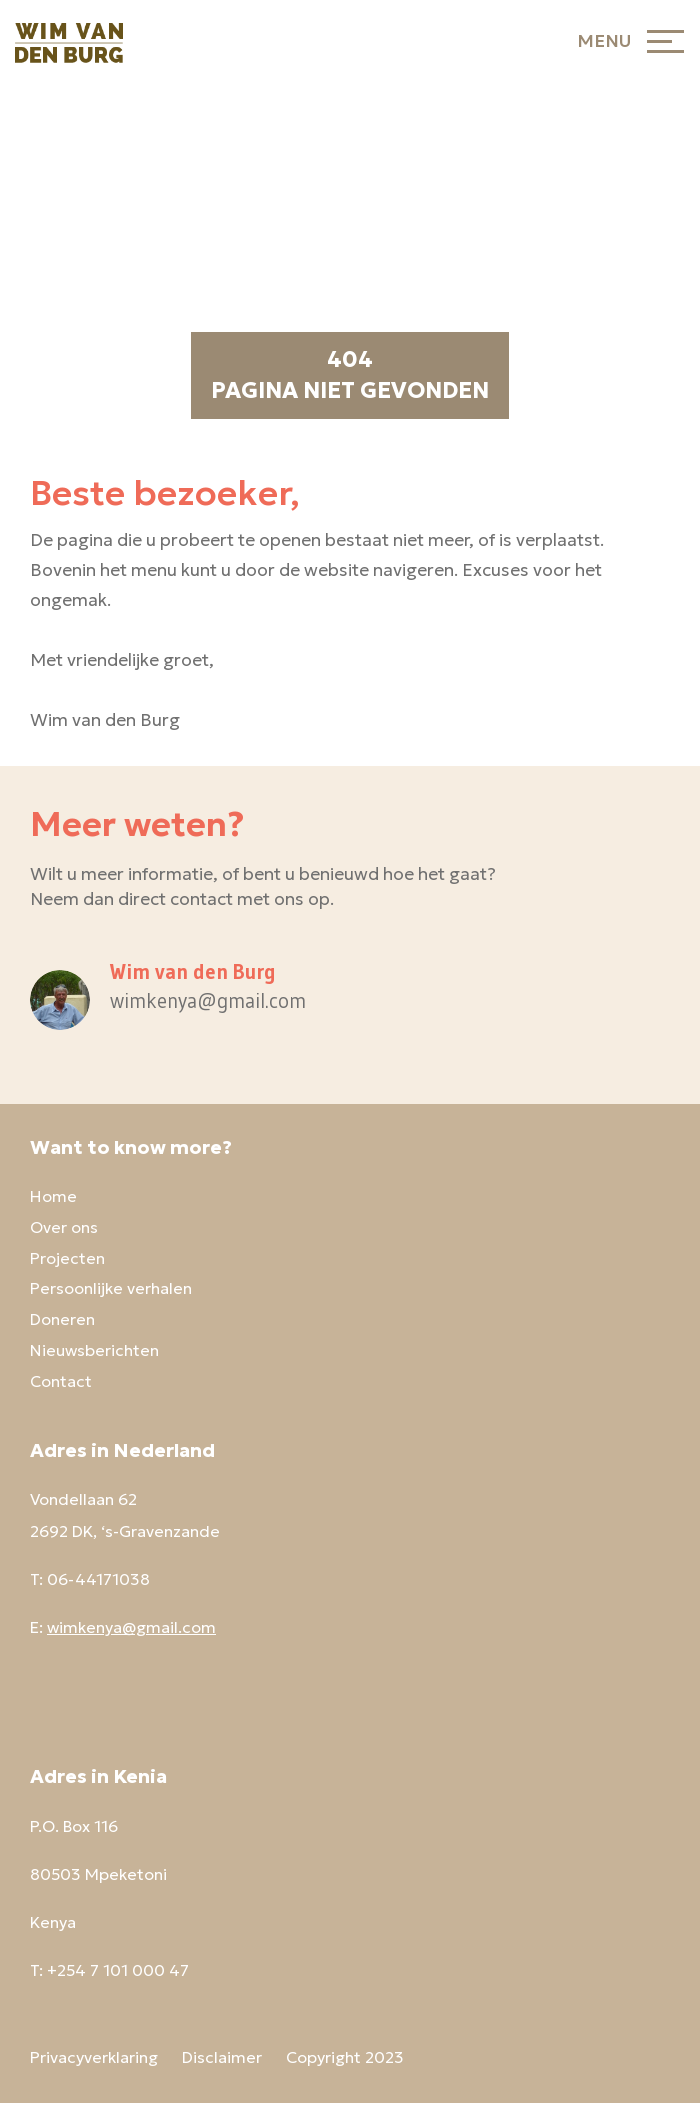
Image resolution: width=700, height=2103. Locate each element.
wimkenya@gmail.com (131, 1627)
